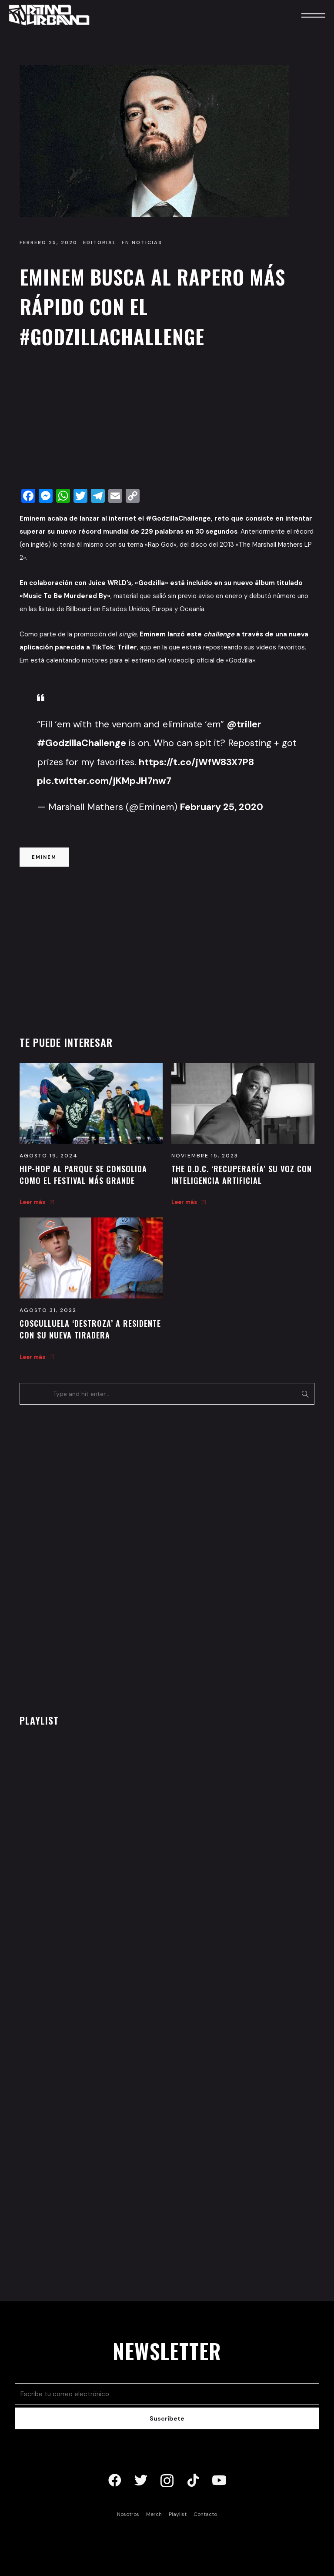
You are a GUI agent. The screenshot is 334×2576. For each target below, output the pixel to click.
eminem (44, 857)
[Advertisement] (167, 421)
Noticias (147, 242)
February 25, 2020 (221, 807)
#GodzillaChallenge (81, 743)
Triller (127, 647)
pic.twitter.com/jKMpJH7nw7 (104, 781)
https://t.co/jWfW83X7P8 (196, 762)
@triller (244, 724)
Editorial (99, 242)
